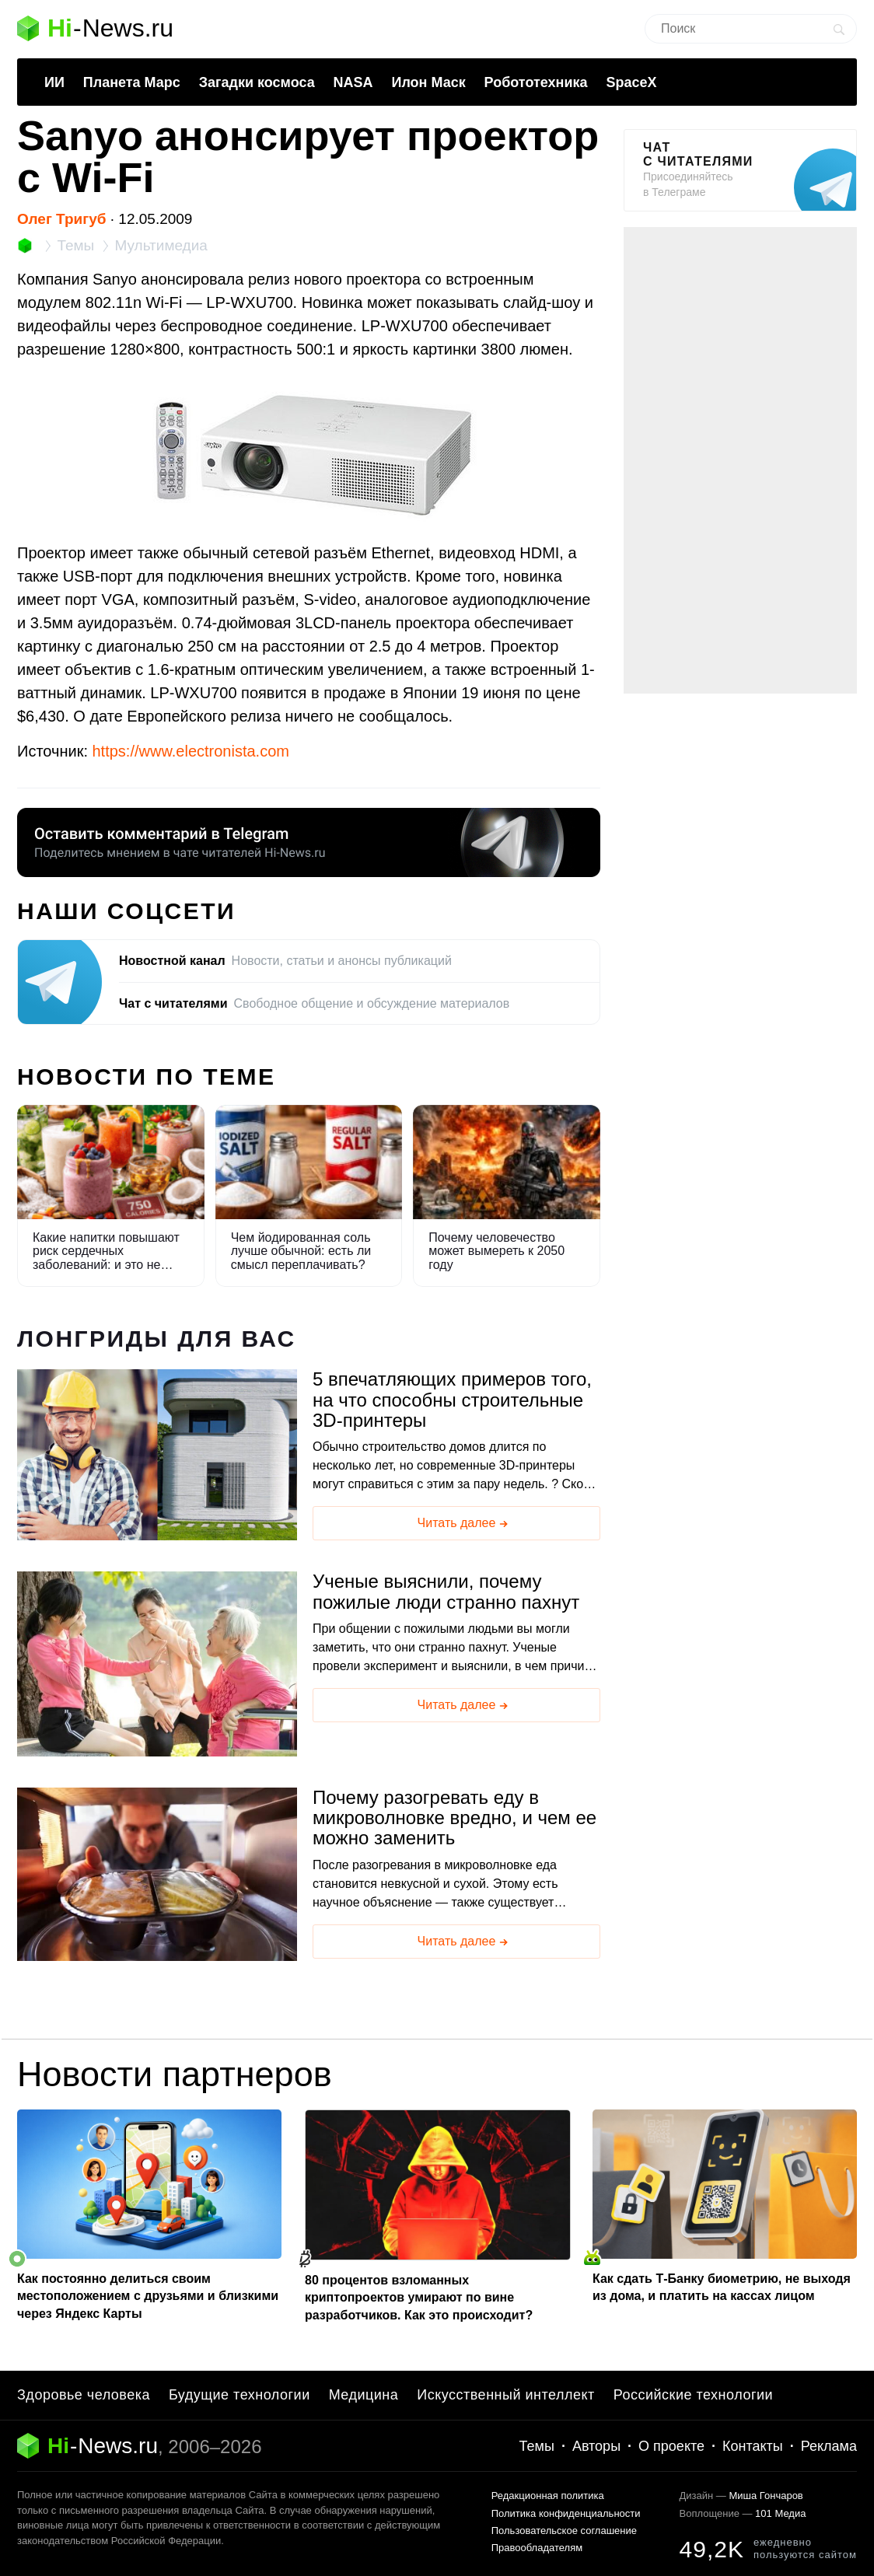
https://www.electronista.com (191, 751)
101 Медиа (780, 2513)
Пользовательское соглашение (564, 2530)
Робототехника (536, 82)
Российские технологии (693, 2395)
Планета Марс (131, 82)
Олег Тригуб (62, 219)
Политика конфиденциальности (566, 2513)
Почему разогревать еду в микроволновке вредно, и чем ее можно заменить (454, 1818)
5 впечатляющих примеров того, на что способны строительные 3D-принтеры (452, 1400)
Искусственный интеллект (506, 2395)
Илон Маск (428, 82)
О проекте (671, 2446)
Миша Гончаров (765, 2495)
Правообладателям (536, 2547)
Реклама (829, 2446)
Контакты (752, 2446)
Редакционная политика (547, 2495)
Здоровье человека (83, 2395)
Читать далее (464, 1524)
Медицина (364, 2395)
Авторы (596, 2446)
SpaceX (631, 82)
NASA (353, 82)
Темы (536, 2446)
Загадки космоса (257, 82)
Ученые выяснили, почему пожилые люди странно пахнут (446, 1591)
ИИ (54, 82)
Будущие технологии (239, 2395)
